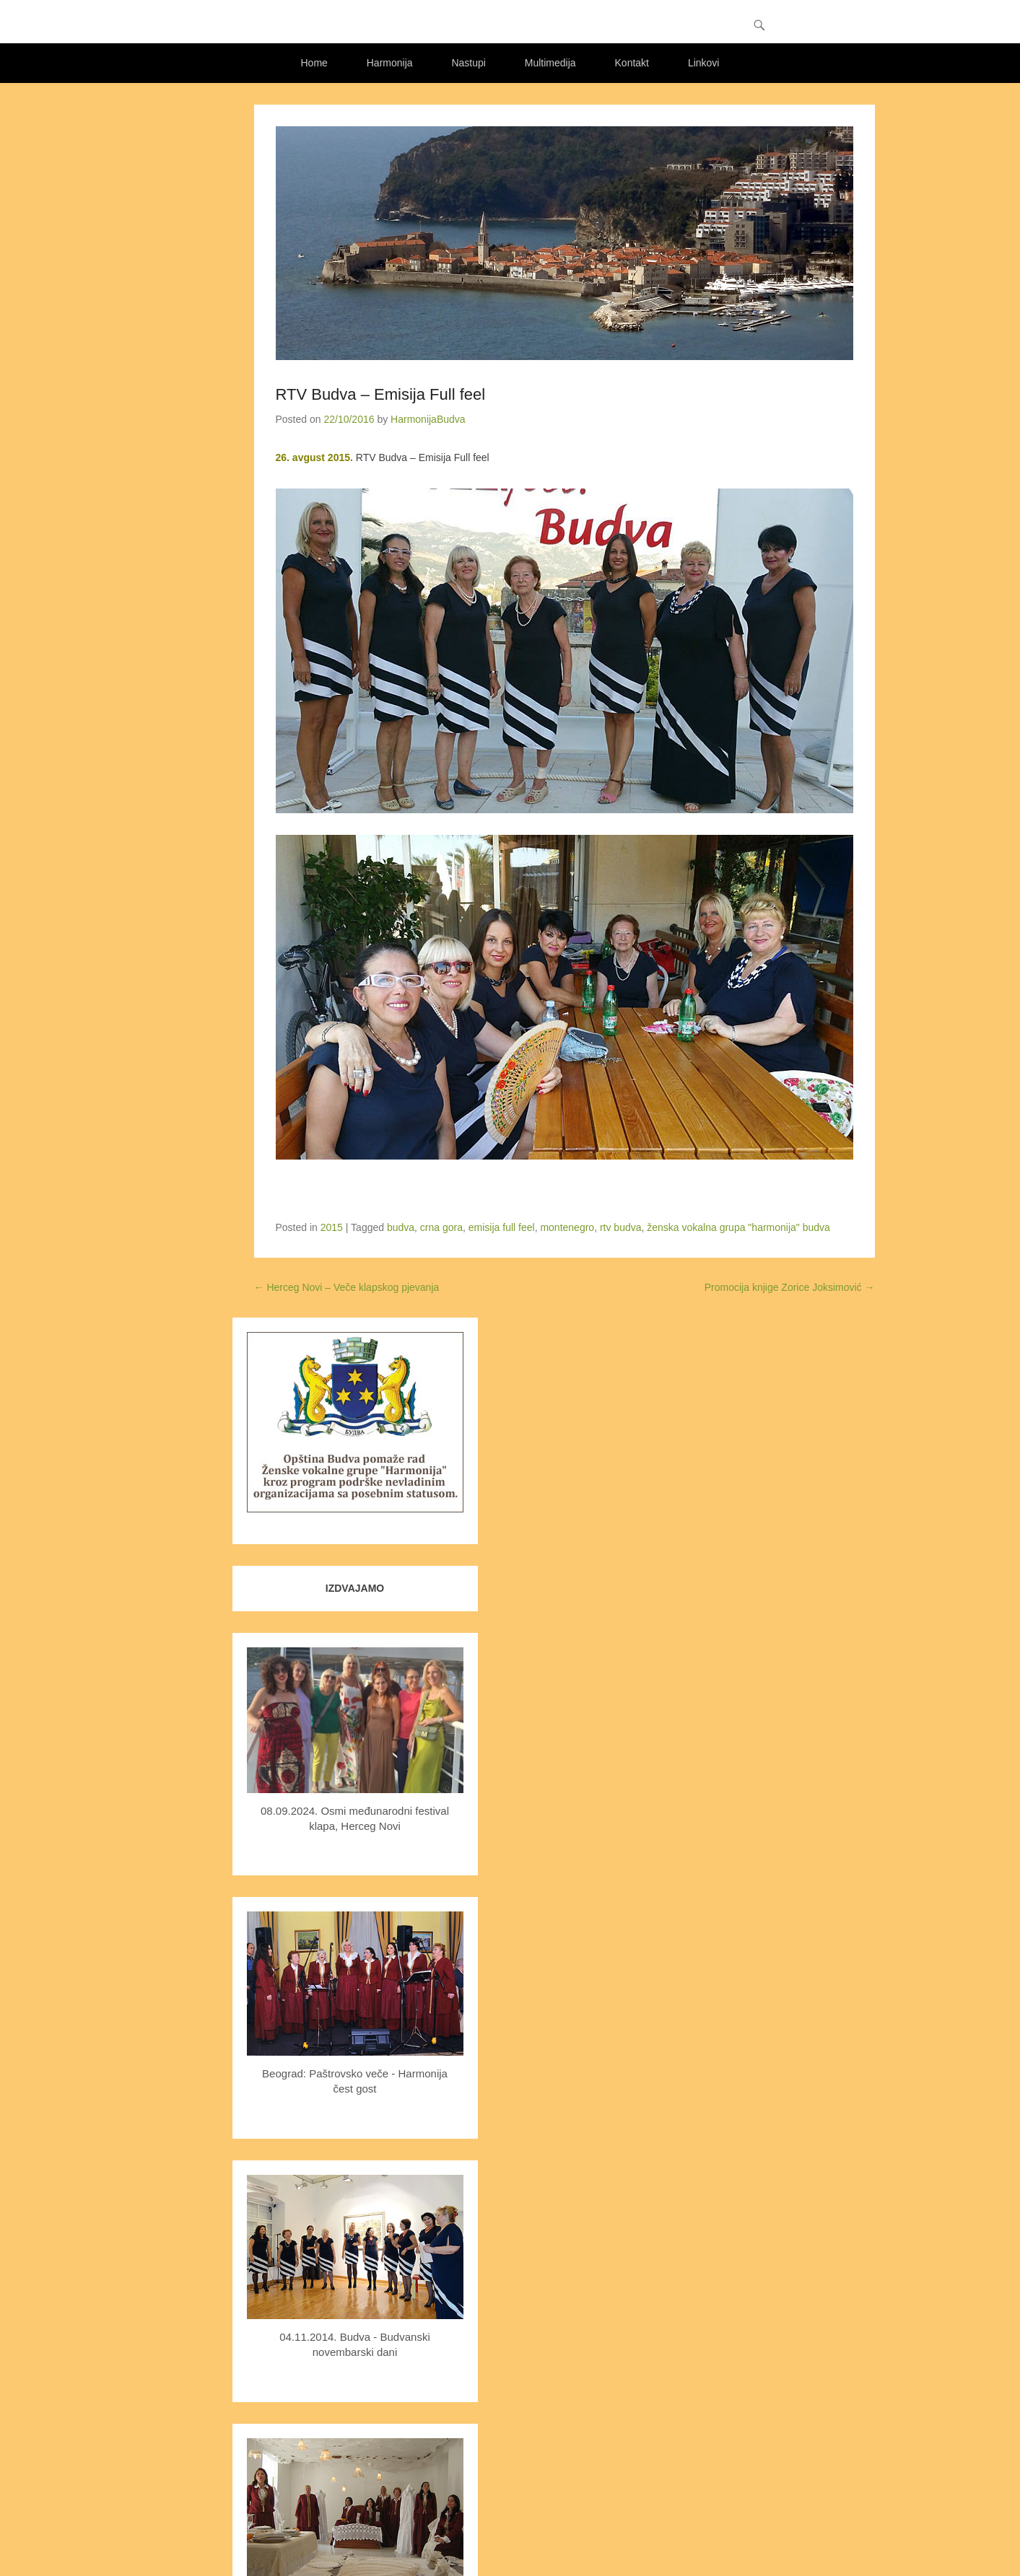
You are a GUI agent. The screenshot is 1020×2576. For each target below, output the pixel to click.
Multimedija (550, 63)
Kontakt (632, 63)
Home (314, 63)
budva (400, 1227)
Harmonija (390, 63)
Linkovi (704, 63)
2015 (332, 1227)
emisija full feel (501, 1227)
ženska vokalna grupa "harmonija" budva (738, 1227)
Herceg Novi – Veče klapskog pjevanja (347, 1287)
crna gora (441, 1227)
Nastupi (468, 63)
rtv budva (621, 1227)
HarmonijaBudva (428, 419)
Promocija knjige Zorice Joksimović (790, 1287)
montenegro (567, 1227)
